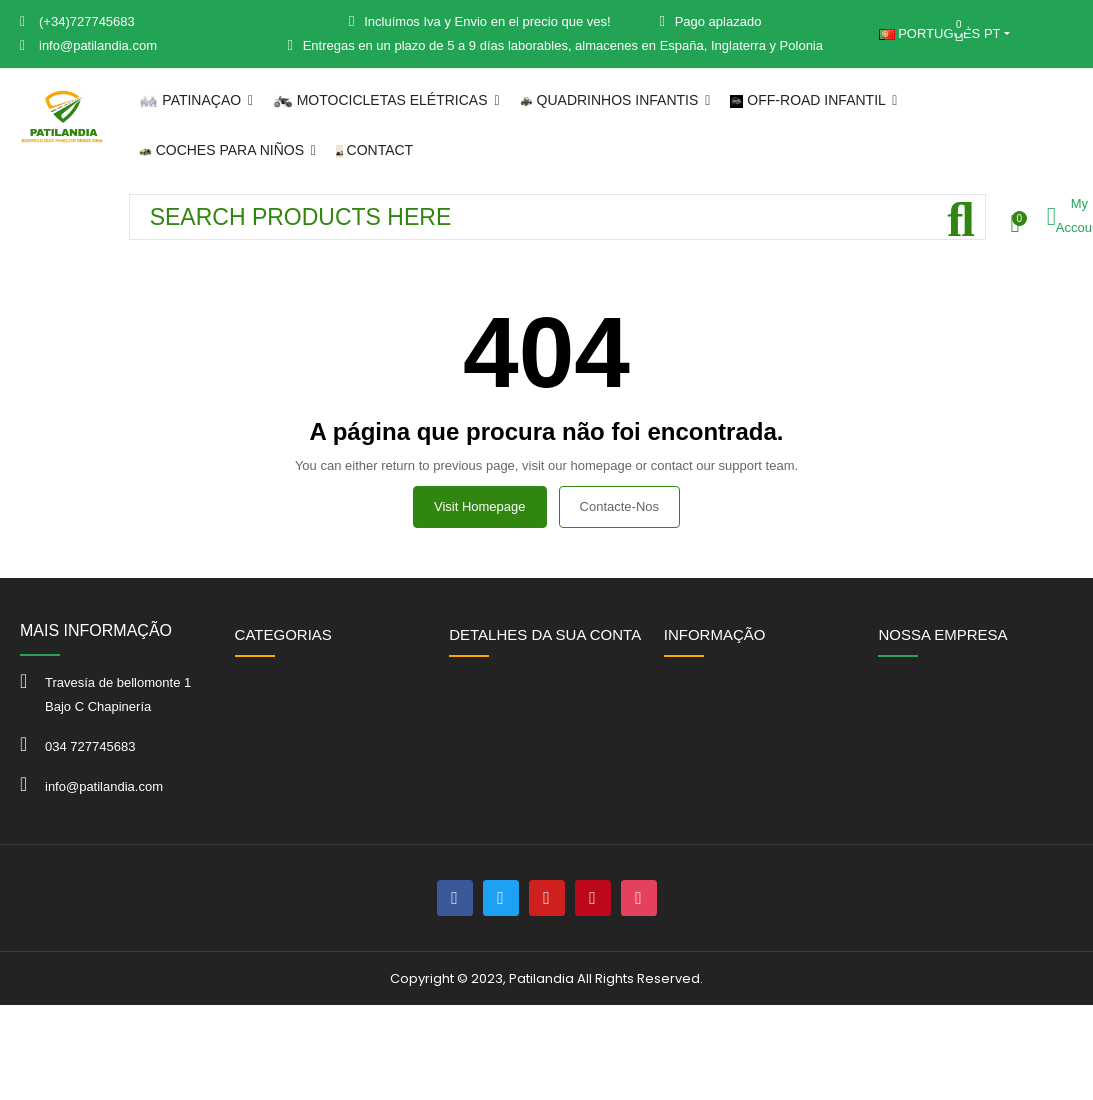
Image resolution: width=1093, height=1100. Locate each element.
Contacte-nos (619, 506)
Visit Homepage (480, 506)
